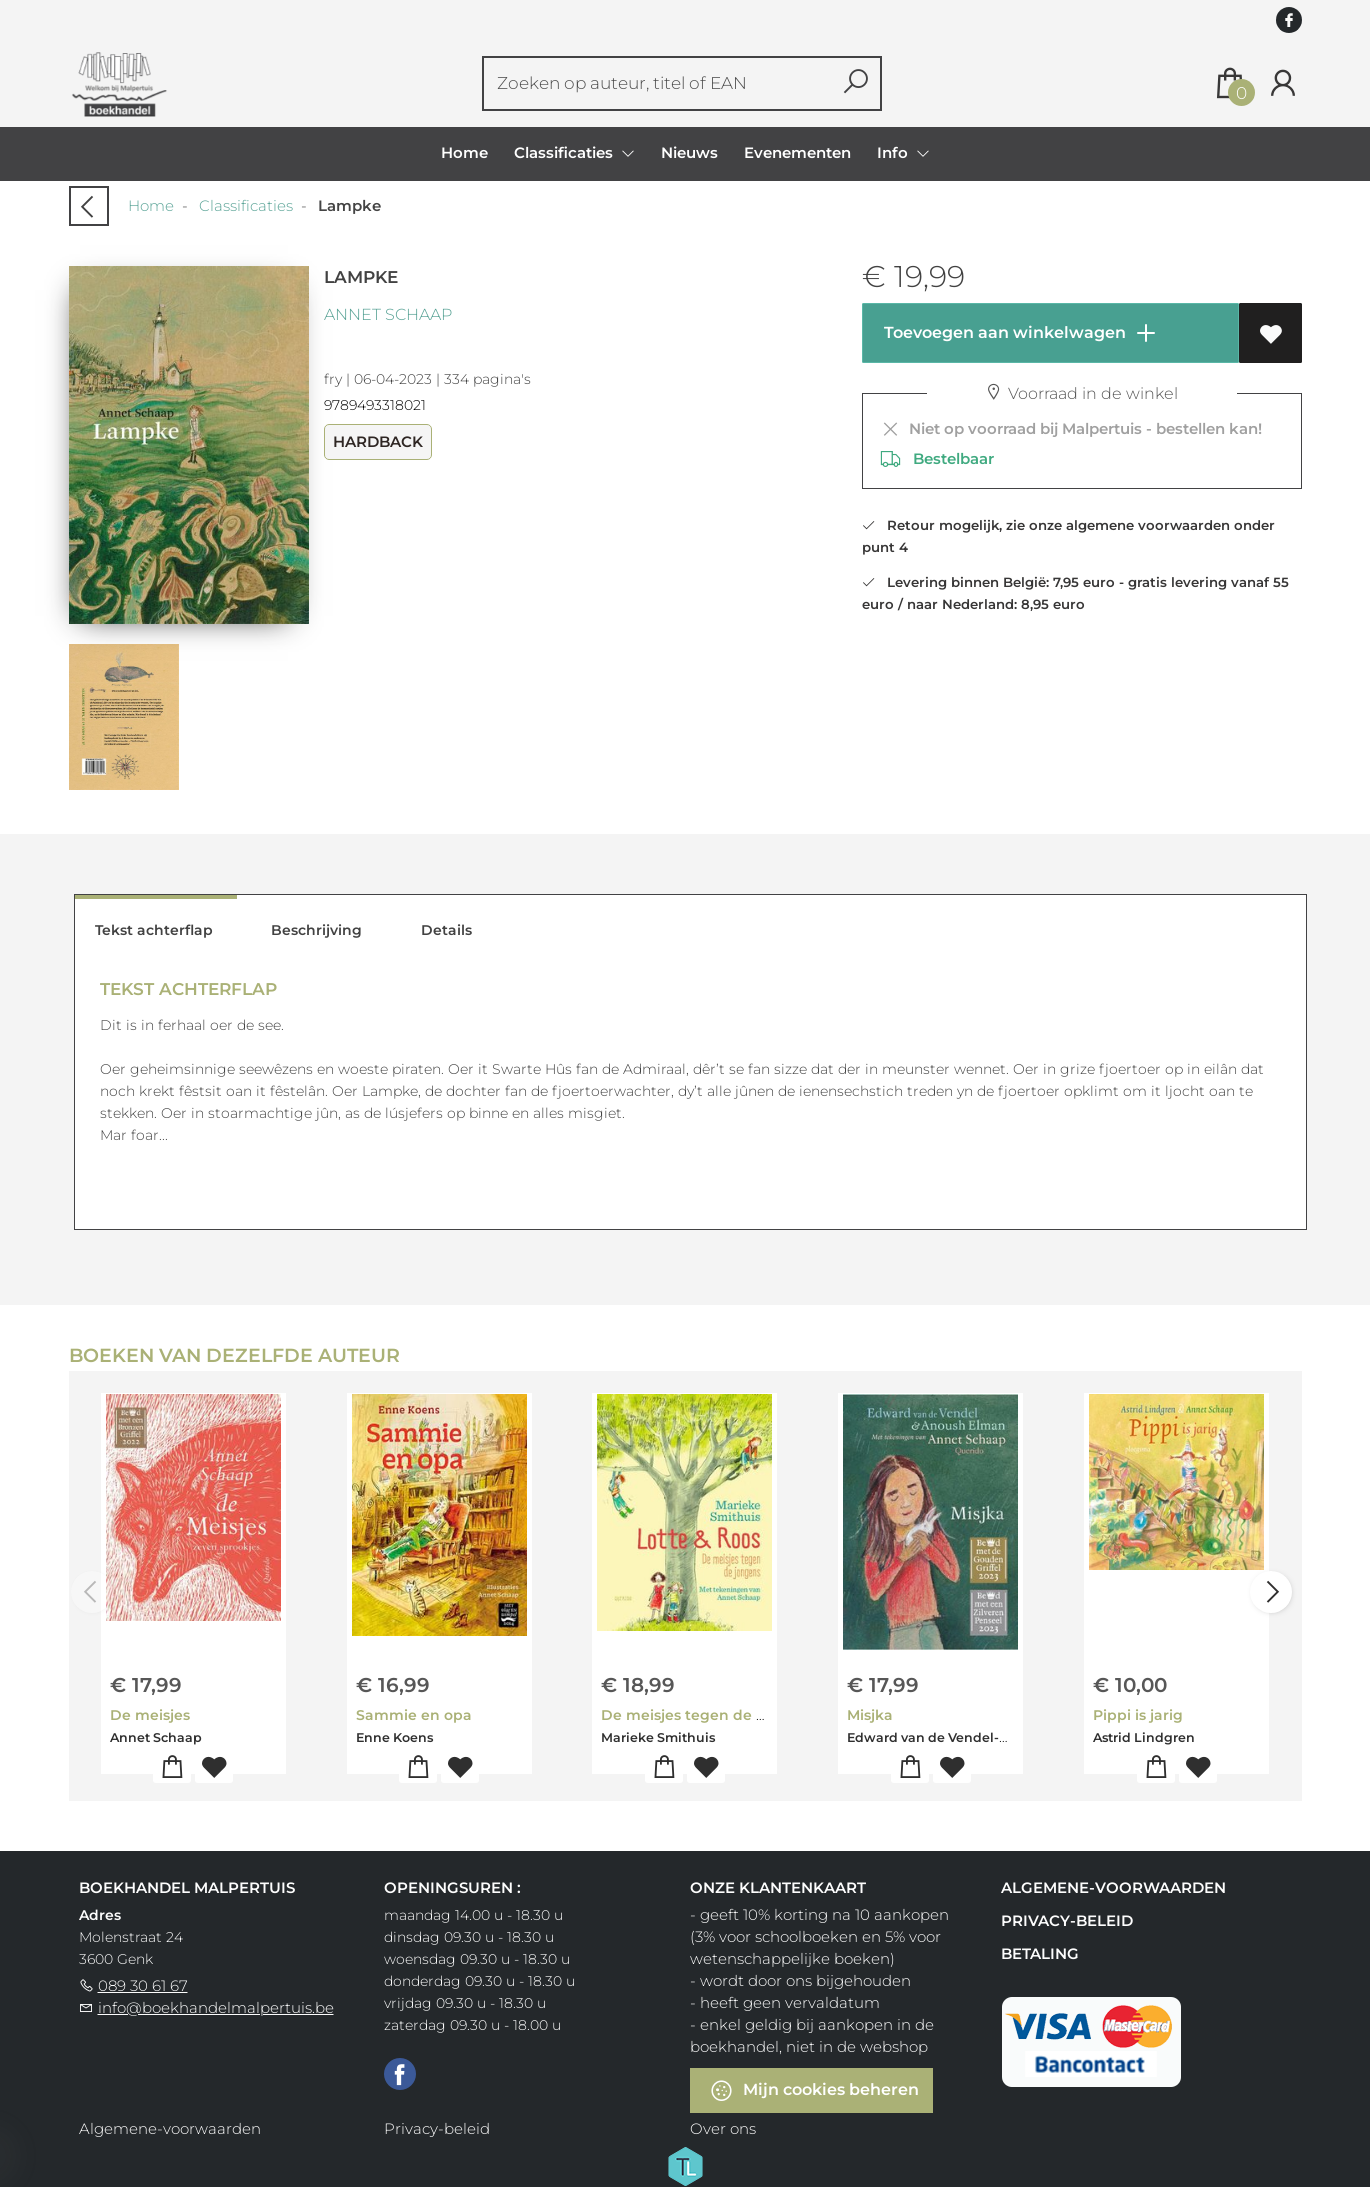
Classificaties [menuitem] (565, 152)
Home (464, 152)
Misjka (870, 1715)
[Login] (1283, 83)
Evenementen (797, 152)
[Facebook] (400, 2073)
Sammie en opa (414, 1715)
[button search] (855, 83)
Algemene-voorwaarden (1113, 1887)
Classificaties (246, 205)
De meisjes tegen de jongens (708, 1715)
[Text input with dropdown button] (659, 83)
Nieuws (689, 152)
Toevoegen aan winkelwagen (1019, 333)
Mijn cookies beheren (814, 2090)
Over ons (723, 2128)
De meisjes (150, 1715)
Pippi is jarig (1138, 1715)
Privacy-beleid (1067, 1920)
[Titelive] (685, 2165)
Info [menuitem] (894, 152)
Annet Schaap (388, 314)
